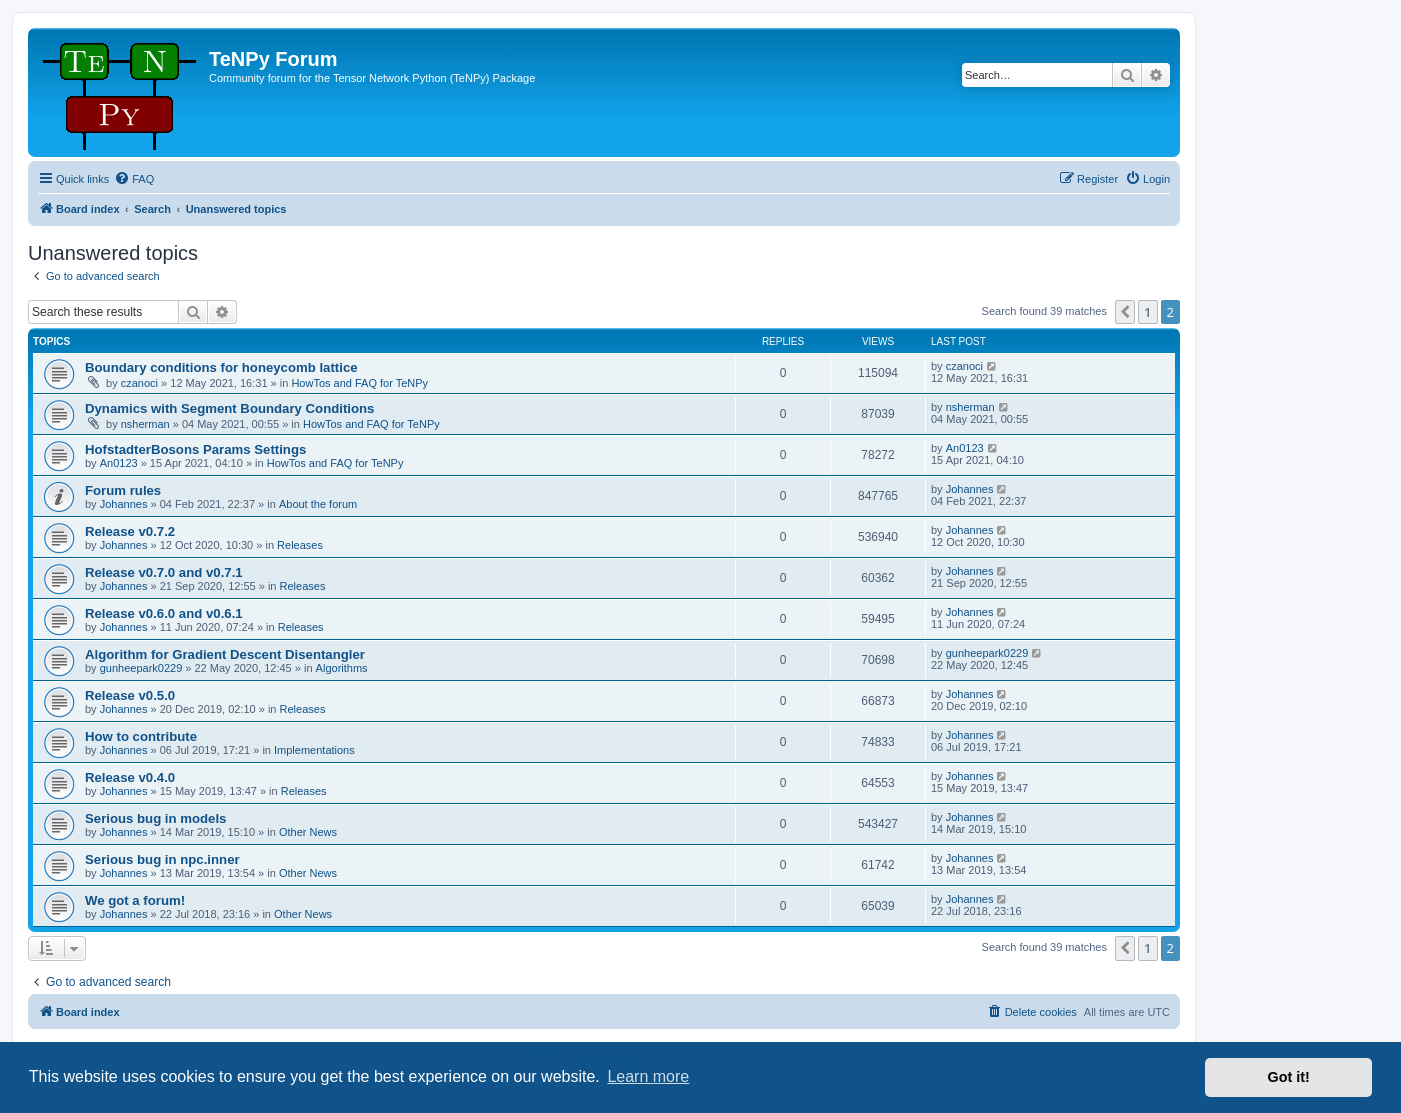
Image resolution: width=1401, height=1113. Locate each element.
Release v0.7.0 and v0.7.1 (164, 572)
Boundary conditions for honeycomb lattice (221, 367)
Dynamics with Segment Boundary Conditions (229, 408)
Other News (308, 832)
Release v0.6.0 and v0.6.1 (164, 613)
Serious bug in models (155, 818)
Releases (300, 545)
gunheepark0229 (141, 668)
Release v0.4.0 (130, 777)
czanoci (139, 383)
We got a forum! (135, 900)
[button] (1125, 312)
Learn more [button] (648, 1076)
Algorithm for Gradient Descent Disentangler (225, 654)
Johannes (124, 504)
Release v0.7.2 (130, 531)
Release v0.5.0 (130, 695)
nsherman (145, 424)
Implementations (314, 750)
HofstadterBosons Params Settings (195, 449)
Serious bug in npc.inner (162, 859)
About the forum (318, 504)
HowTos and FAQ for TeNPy (359, 383)
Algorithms (342, 668)
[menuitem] (134, 179)
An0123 (119, 463)
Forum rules (123, 490)
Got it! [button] (1289, 1077)
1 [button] (1147, 312)
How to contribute (141, 736)
